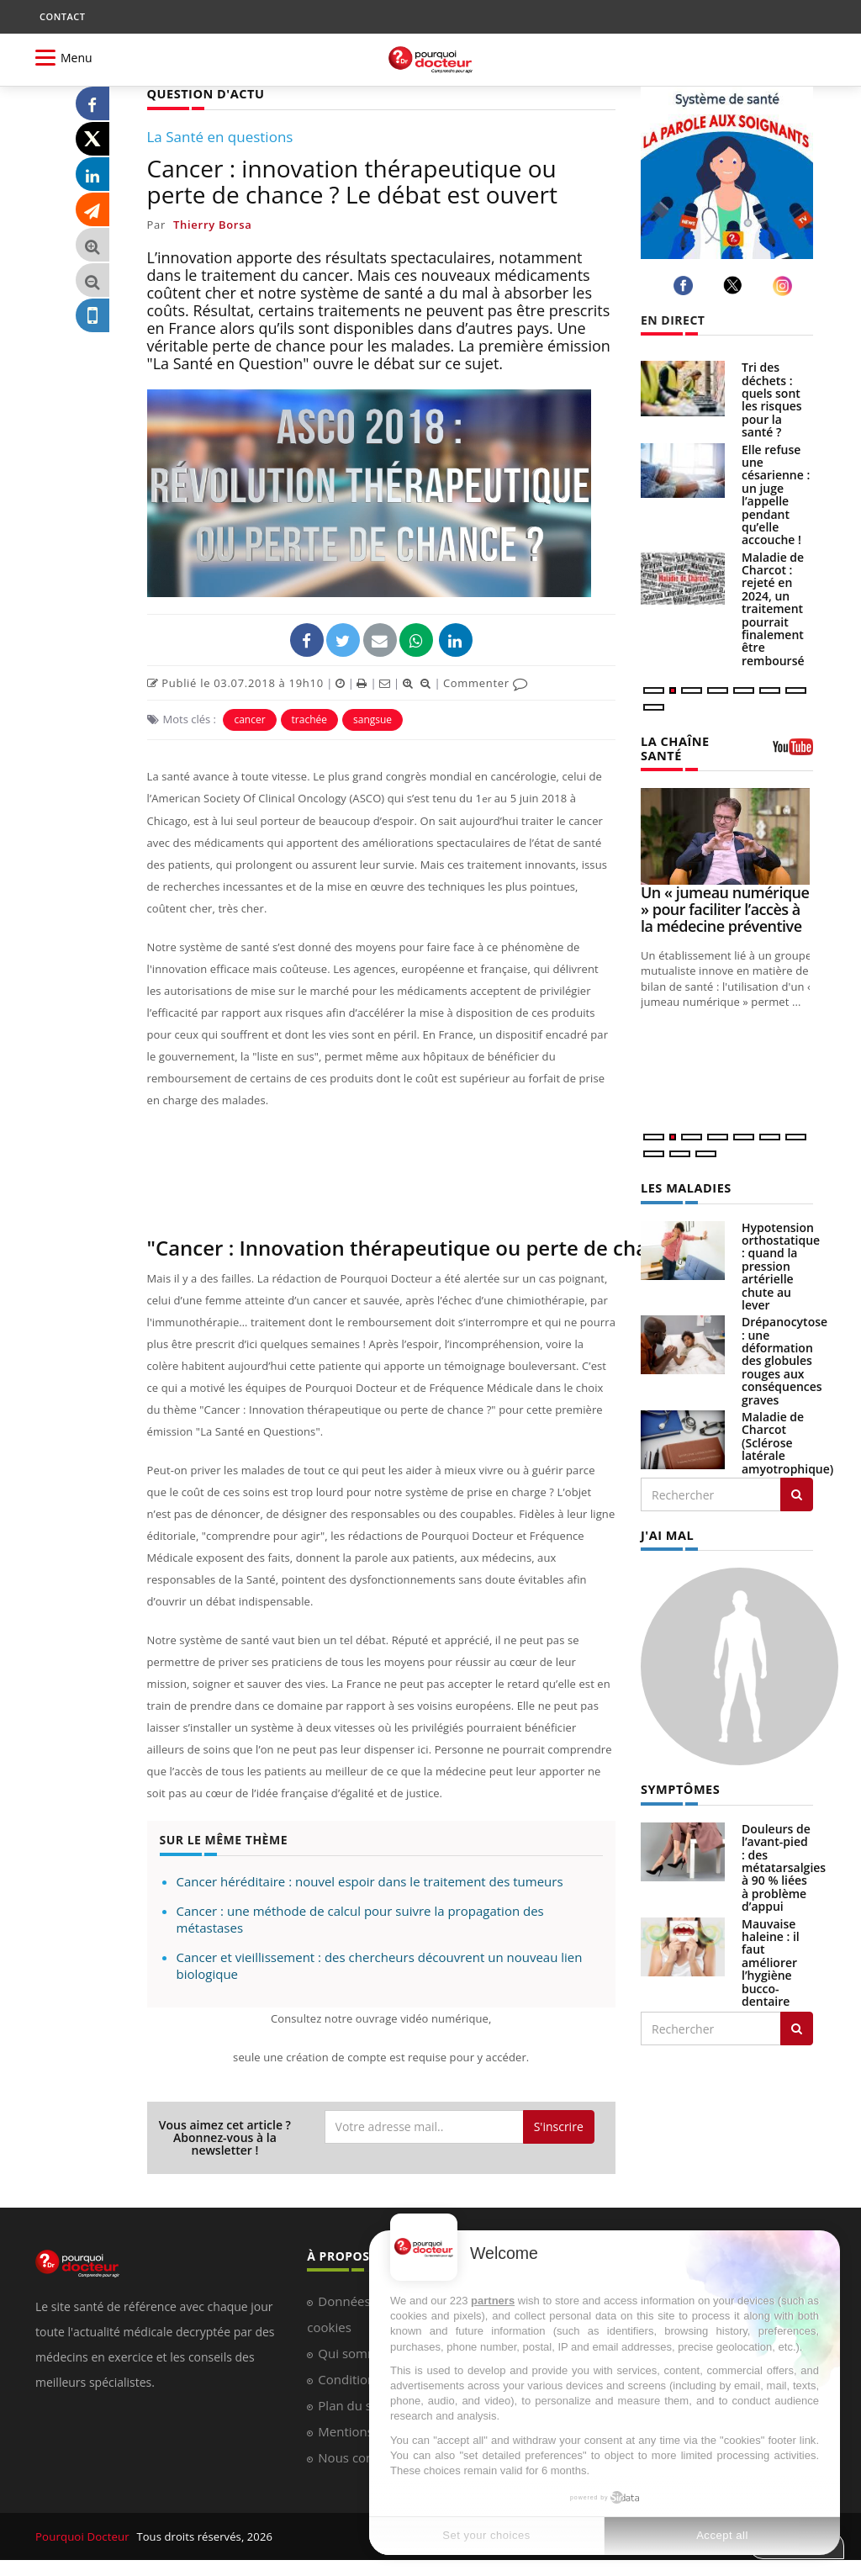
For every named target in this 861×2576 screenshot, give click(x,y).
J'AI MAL (666, 1532)
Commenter (485, 682)
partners (493, 2300)
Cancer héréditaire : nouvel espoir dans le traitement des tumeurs (370, 1880)
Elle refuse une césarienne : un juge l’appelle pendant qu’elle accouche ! (776, 495)
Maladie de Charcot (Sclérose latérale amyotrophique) (787, 1440)
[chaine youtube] (793, 751)
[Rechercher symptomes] (796, 2024)
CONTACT (62, 16)
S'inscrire (559, 2126)
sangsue (372, 718)
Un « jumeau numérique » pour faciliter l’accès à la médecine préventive (725, 907)
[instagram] (785, 285)
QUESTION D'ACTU (204, 93)
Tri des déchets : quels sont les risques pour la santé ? (772, 399)
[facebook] (685, 285)
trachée (309, 718)
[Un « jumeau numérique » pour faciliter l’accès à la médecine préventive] (727, 834)
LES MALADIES (684, 1185)
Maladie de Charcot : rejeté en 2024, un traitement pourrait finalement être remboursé (773, 609)
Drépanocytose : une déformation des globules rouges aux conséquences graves (784, 1357)
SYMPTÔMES (679, 1785)
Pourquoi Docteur (82, 2535)
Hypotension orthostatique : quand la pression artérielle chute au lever (781, 1263)
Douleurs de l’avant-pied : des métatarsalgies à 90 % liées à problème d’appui (784, 1863)
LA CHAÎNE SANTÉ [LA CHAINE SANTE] (674, 747)
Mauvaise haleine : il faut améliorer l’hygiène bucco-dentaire (771, 1958)
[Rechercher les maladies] (796, 1492)
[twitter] (735, 285)
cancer (249, 718)
